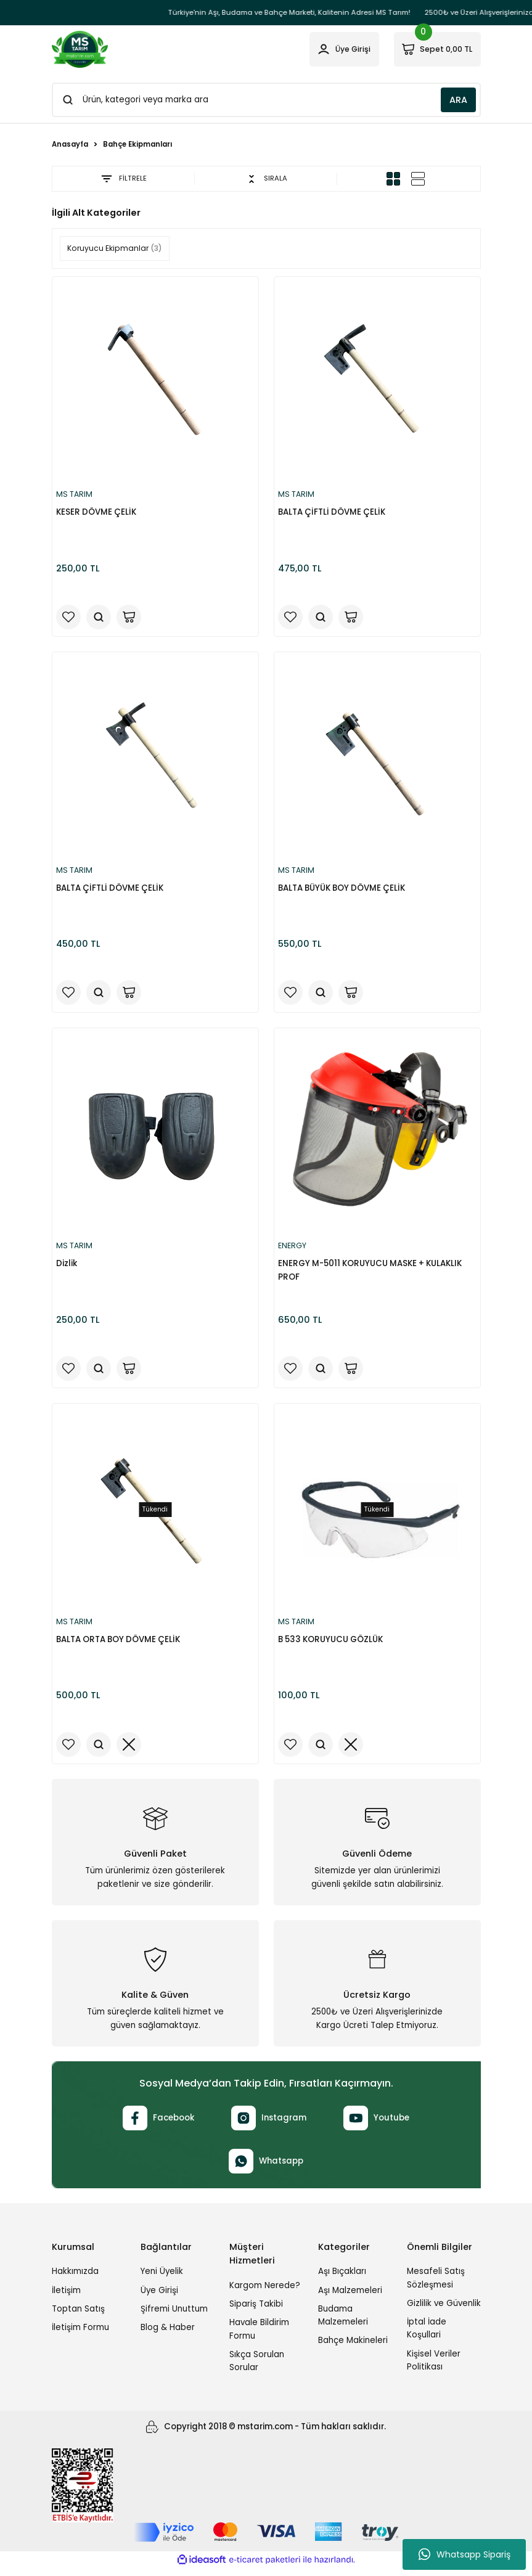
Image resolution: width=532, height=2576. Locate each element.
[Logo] (80, 49)
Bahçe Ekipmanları (137, 144)
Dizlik (68, 1267)
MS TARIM (77, 495)
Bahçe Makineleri (353, 2347)
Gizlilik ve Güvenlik (444, 2310)
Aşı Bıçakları (342, 2278)
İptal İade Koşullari (426, 2335)
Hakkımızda (75, 2278)
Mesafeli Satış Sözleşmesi (436, 2285)
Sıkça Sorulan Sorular (256, 2368)
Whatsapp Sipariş (464, 2554)
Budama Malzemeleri (343, 2322)
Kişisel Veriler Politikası (433, 2367)
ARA (458, 100)
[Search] (266, 100)
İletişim (66, 2298)
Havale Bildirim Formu (259, 2336)
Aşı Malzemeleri (350, 2298)
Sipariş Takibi (256, 2311)
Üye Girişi (159, 2298)
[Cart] (433, 49)
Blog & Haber (168, 2335)
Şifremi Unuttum (174, 2316)
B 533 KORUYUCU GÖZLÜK (332, 1644)
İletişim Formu (80, 2335)
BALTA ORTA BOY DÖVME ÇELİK (120, 1644)
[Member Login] (332, 49)
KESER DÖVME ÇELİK (98, 512)
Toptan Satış (78, 2316)
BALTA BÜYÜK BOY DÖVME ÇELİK (343, 889)
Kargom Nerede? (264, 2293)
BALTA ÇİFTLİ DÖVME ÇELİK (333, 512)
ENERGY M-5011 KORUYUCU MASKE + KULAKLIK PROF (372, 1273)
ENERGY (295, 1250)
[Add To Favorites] (70, 616)
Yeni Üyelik (162, 2278)
